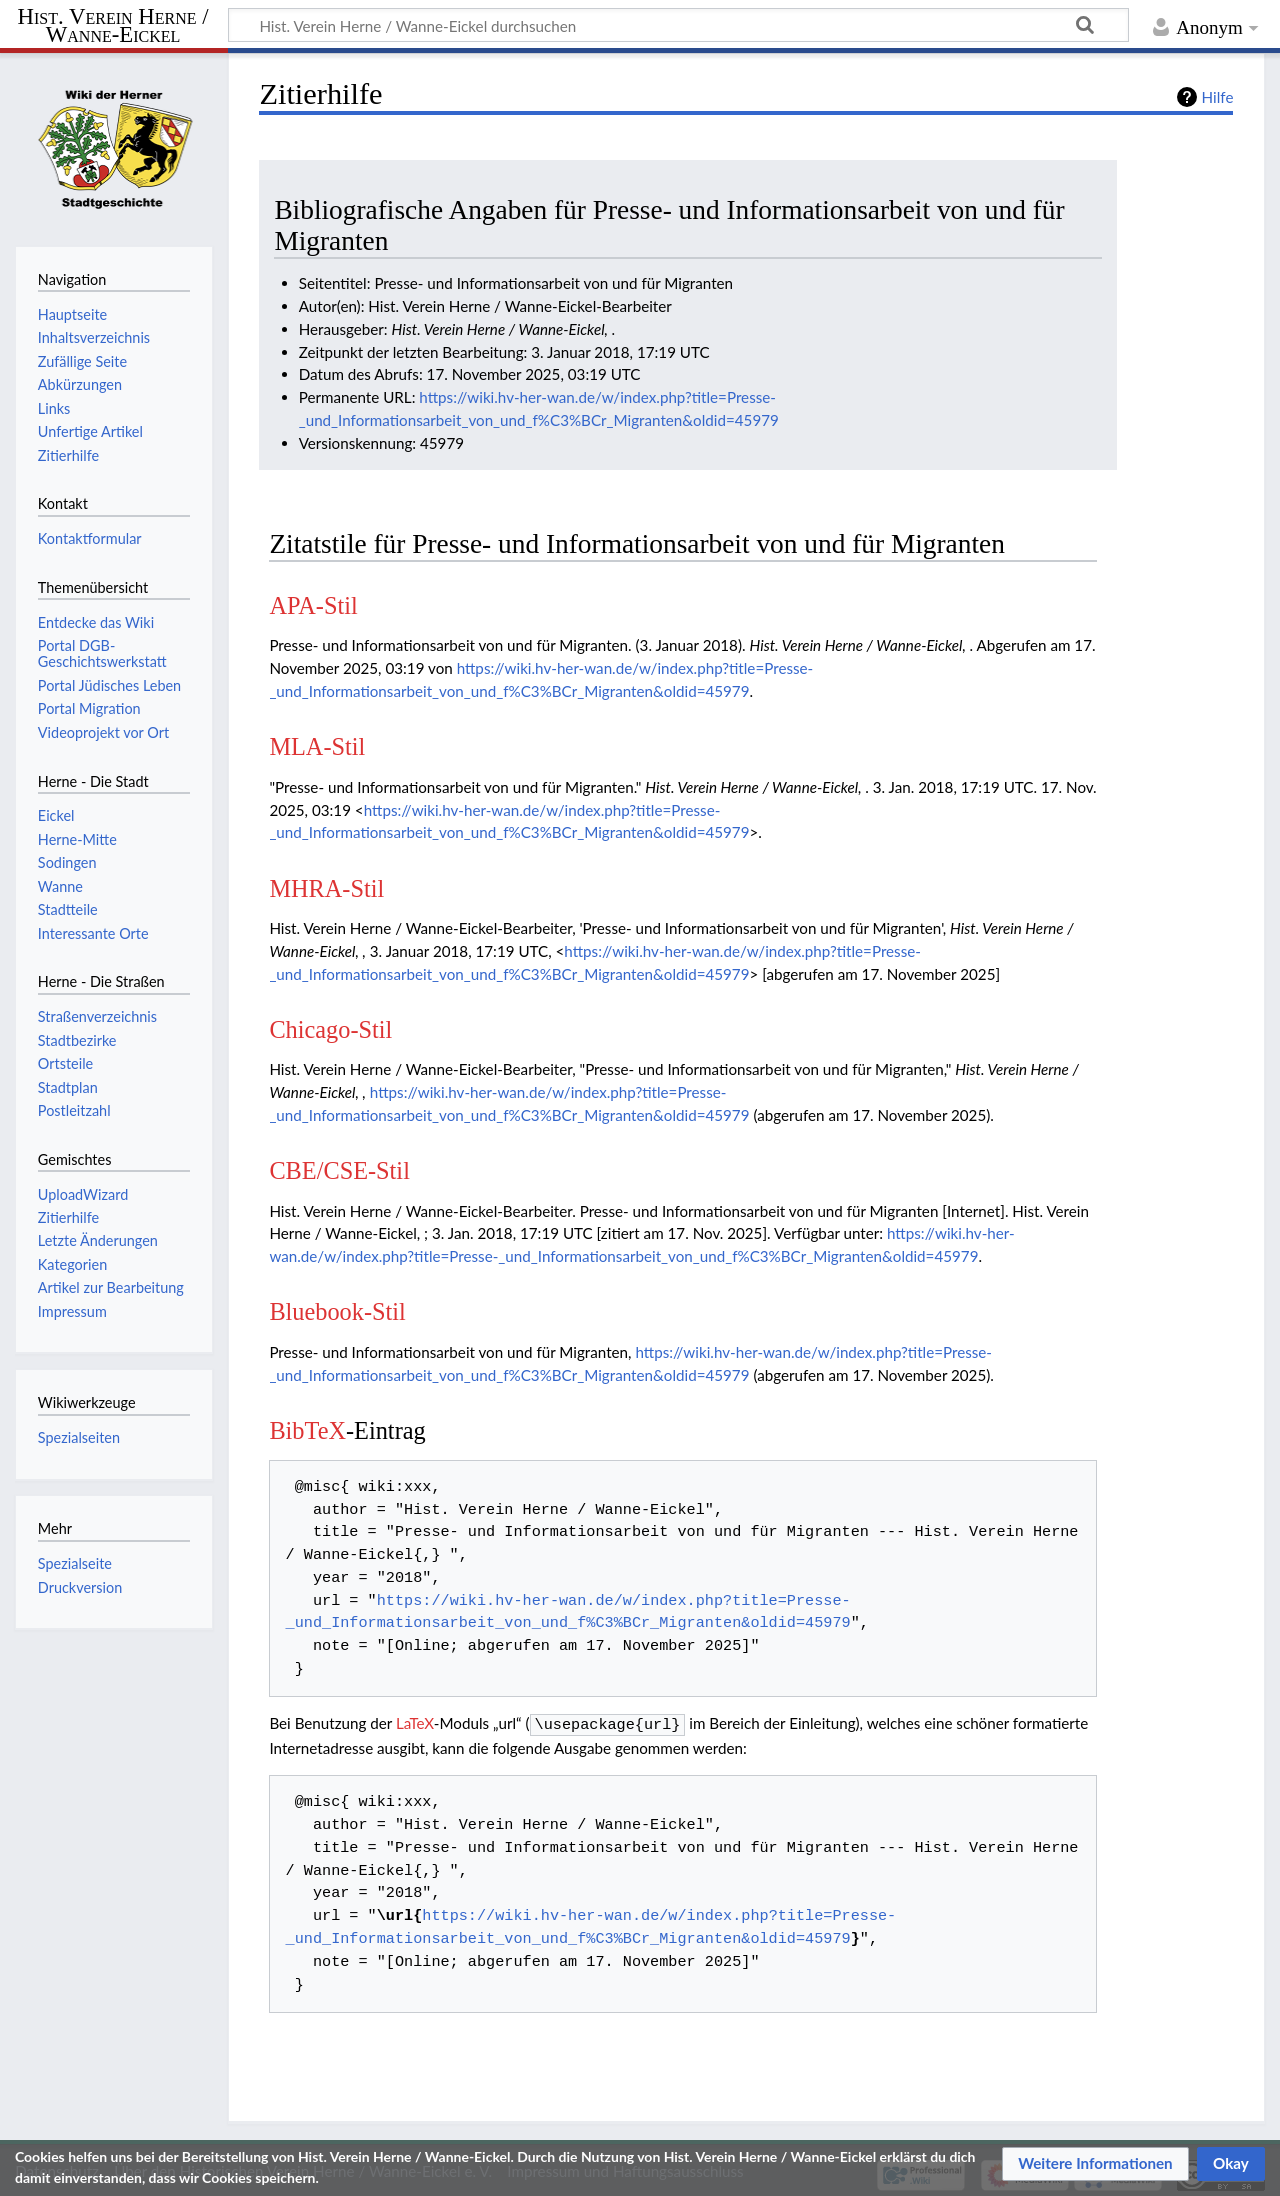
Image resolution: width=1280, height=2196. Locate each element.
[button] (1095, 2164)
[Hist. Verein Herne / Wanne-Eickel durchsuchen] (678, 25)
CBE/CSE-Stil (339, 1170)
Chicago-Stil (330, 1029)
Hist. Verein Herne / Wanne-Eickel (113, 26)
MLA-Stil (317, 746)
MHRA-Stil (326, 888)
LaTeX (415, 1723)
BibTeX (307, 1430)
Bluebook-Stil (337, 1311)
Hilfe (1218, 97)
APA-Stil (313, 605)
